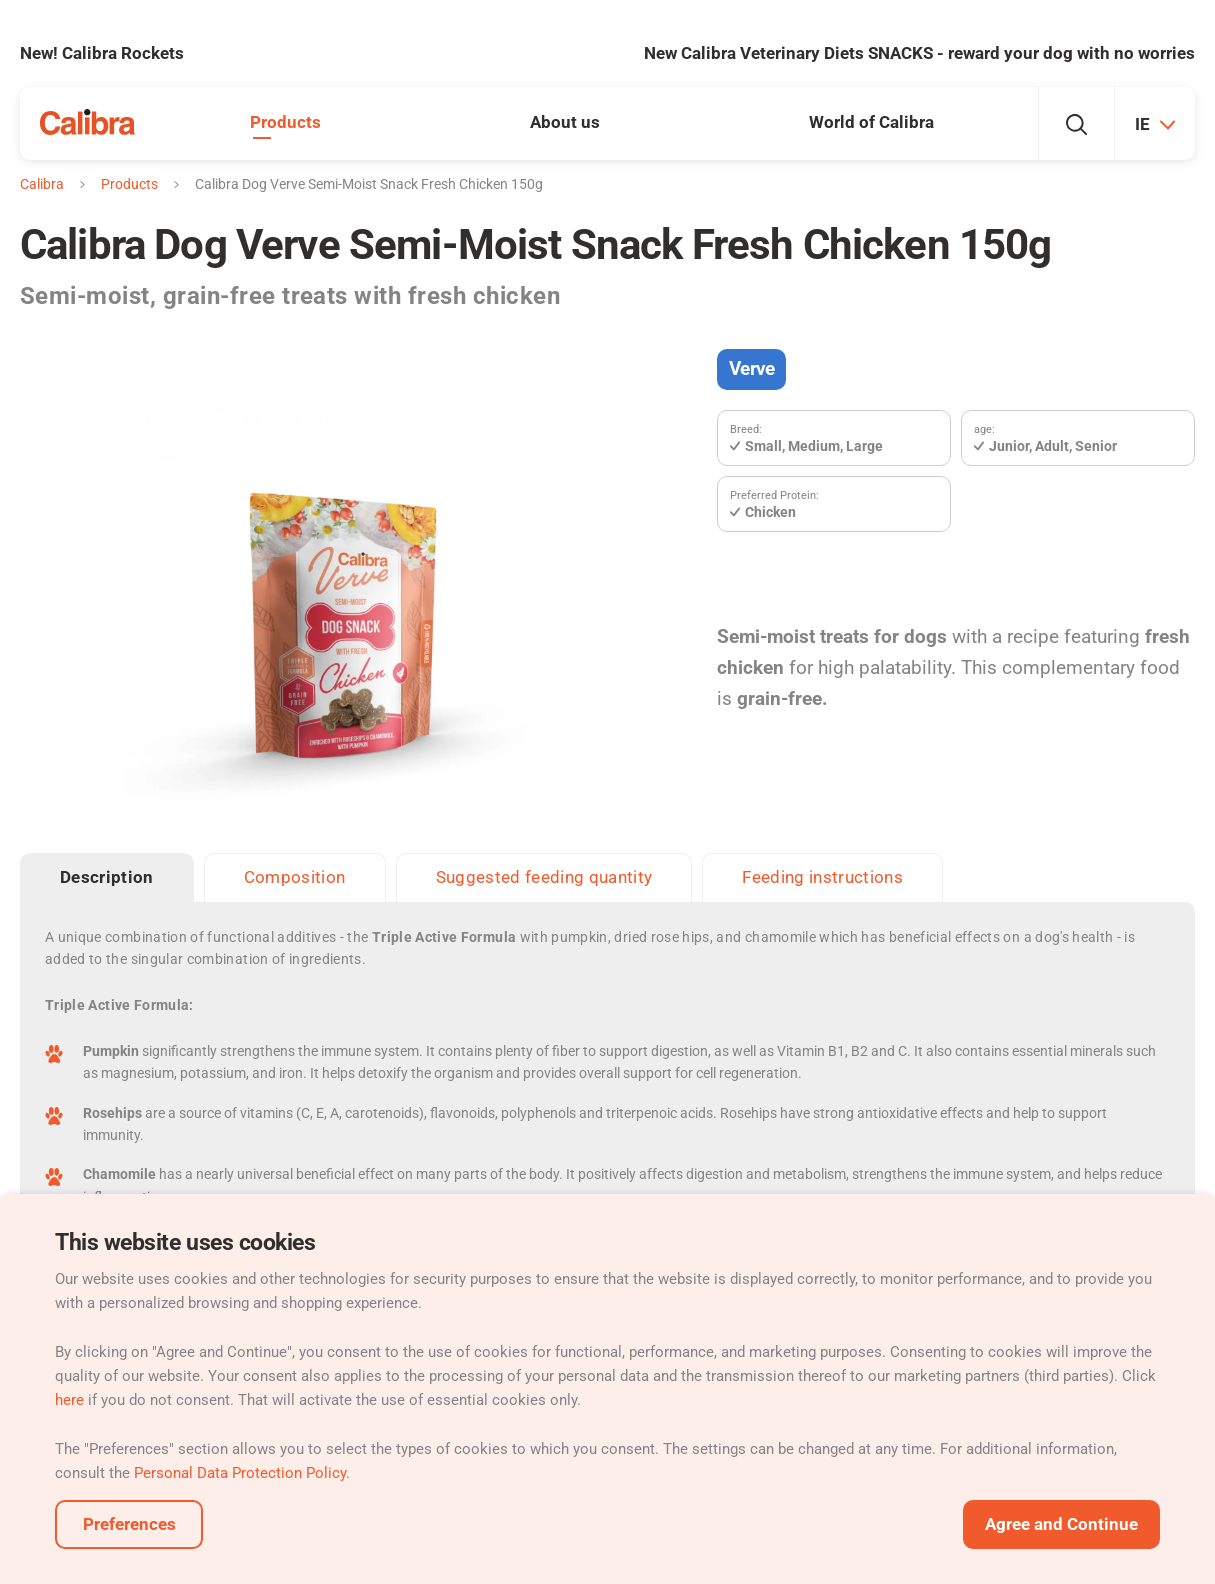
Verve (751, 368)
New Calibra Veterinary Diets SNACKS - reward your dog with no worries (919, 53)
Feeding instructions (822, 877)
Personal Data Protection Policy (240, 1473)
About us (565, 122)
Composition (295, 877)
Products (285, 122)
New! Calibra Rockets (102, 53)
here (69, 1400)
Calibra (42, 184)
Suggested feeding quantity (544, 877)
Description (107, 877)
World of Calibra (871, 122)
